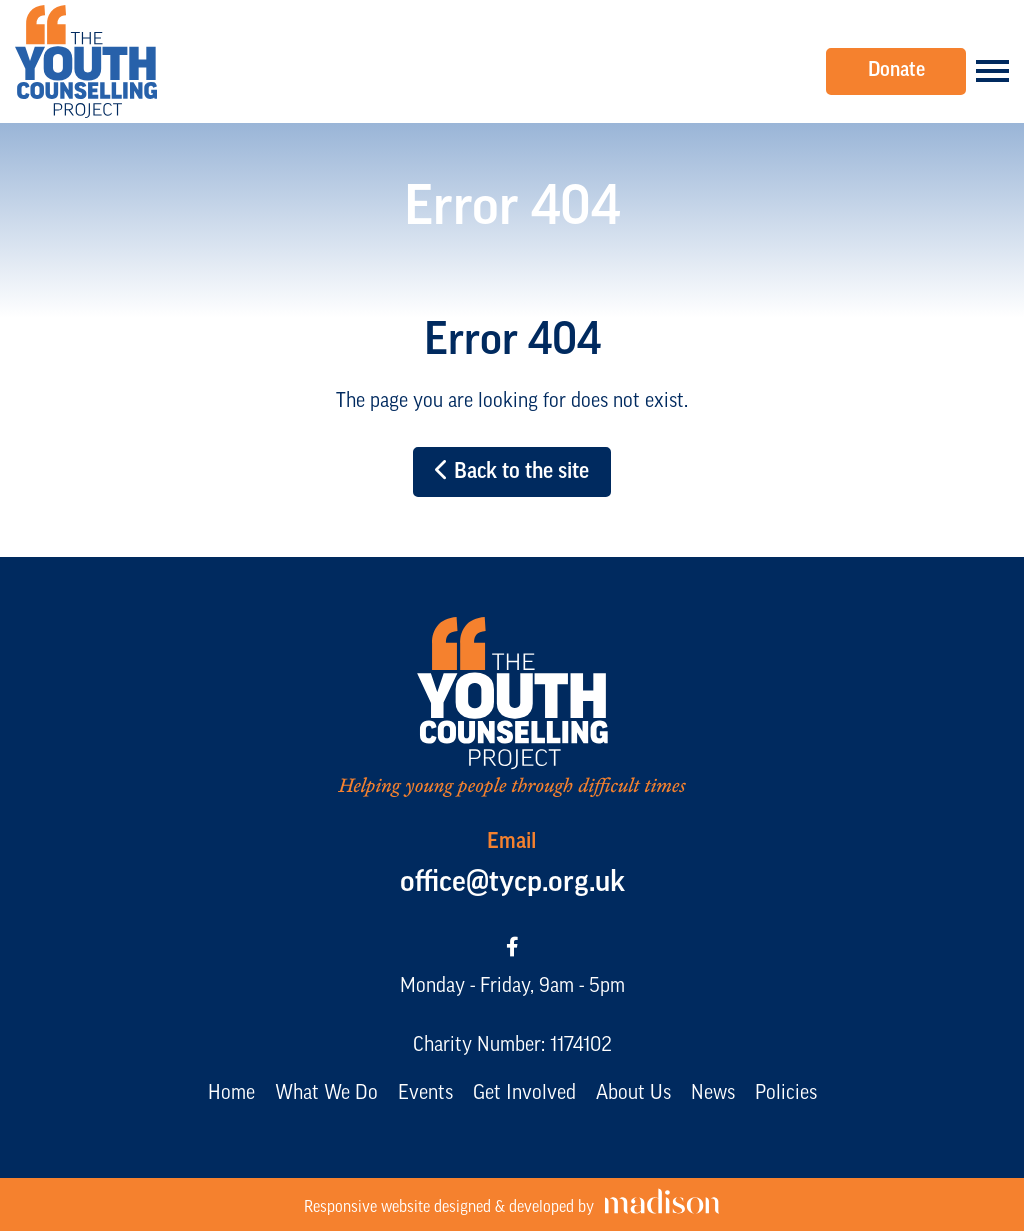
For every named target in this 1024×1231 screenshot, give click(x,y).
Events (425, 1094)
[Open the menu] (992, 71)
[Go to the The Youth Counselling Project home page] (86, 61)
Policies (786, 1094)
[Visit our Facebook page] (512, 949)
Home (231, 1094)
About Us (633, 1094)
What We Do (326, 1094)
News (713, 1094)
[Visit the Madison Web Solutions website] (512, 1204)
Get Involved (524, 1094)
